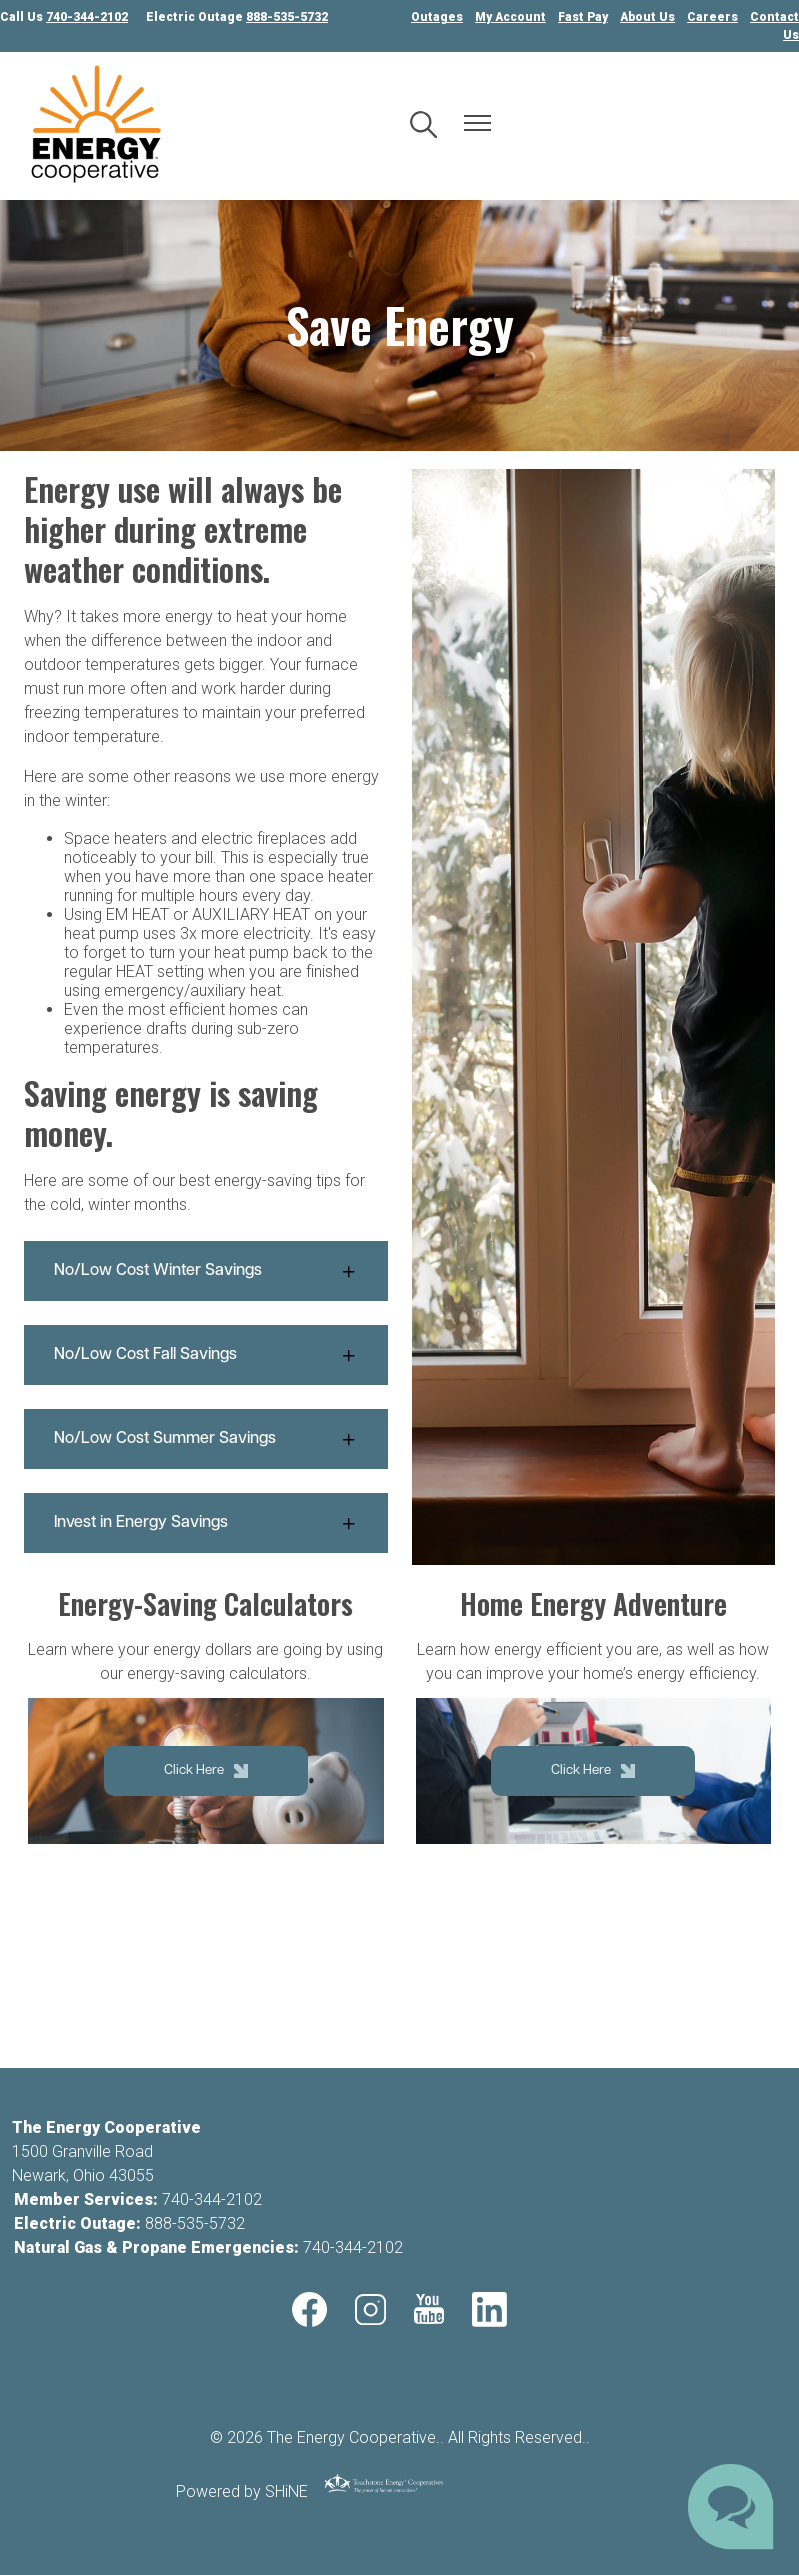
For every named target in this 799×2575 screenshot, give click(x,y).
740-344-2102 (212, 2199)
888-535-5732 (195, 2223)
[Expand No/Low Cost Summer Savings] (206, 1439)
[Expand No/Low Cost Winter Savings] (206, 1271)
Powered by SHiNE (242, 2491)
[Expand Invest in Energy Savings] (206, 1523)
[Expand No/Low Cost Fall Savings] (206, 1355)
